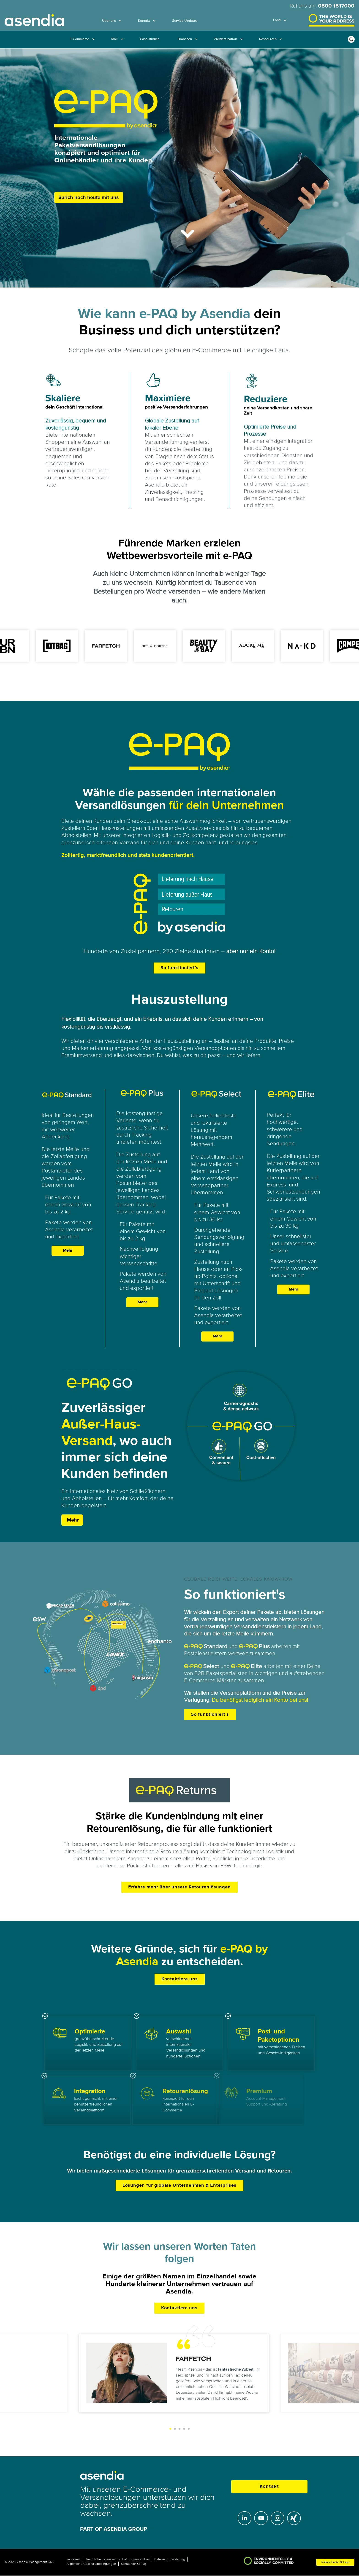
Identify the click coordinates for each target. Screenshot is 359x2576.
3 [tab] (179, 2429)
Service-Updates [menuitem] (184, 21)
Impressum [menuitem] (74, 2559)
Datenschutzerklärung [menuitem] (169, 2559)
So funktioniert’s (179, 968)
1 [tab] (170, 2429)
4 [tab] (184, 2429)
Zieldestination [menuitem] (225, 39)
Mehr (67, 1250)
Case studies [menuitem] (149, 39)
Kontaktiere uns (179, 1979)
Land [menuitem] (277, 20)
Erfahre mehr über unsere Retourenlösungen (179, 1887)
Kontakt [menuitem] (144, 21)
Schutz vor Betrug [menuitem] (133, 2563)
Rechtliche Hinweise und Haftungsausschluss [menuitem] (118, 2559)
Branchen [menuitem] (185, 39)
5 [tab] (188, 2429)
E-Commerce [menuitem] (79, 39)
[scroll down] (188, 235)
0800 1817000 (336, 6)
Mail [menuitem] (114, 39)
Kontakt (269, 2486)
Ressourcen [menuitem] (268, 39)
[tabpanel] (174, 2373)
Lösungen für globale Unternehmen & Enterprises (179, 2185)
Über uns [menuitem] (109, 21)
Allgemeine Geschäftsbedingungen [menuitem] (91, 2563)
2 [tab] (175, 2429)
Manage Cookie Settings (335, 2562)
